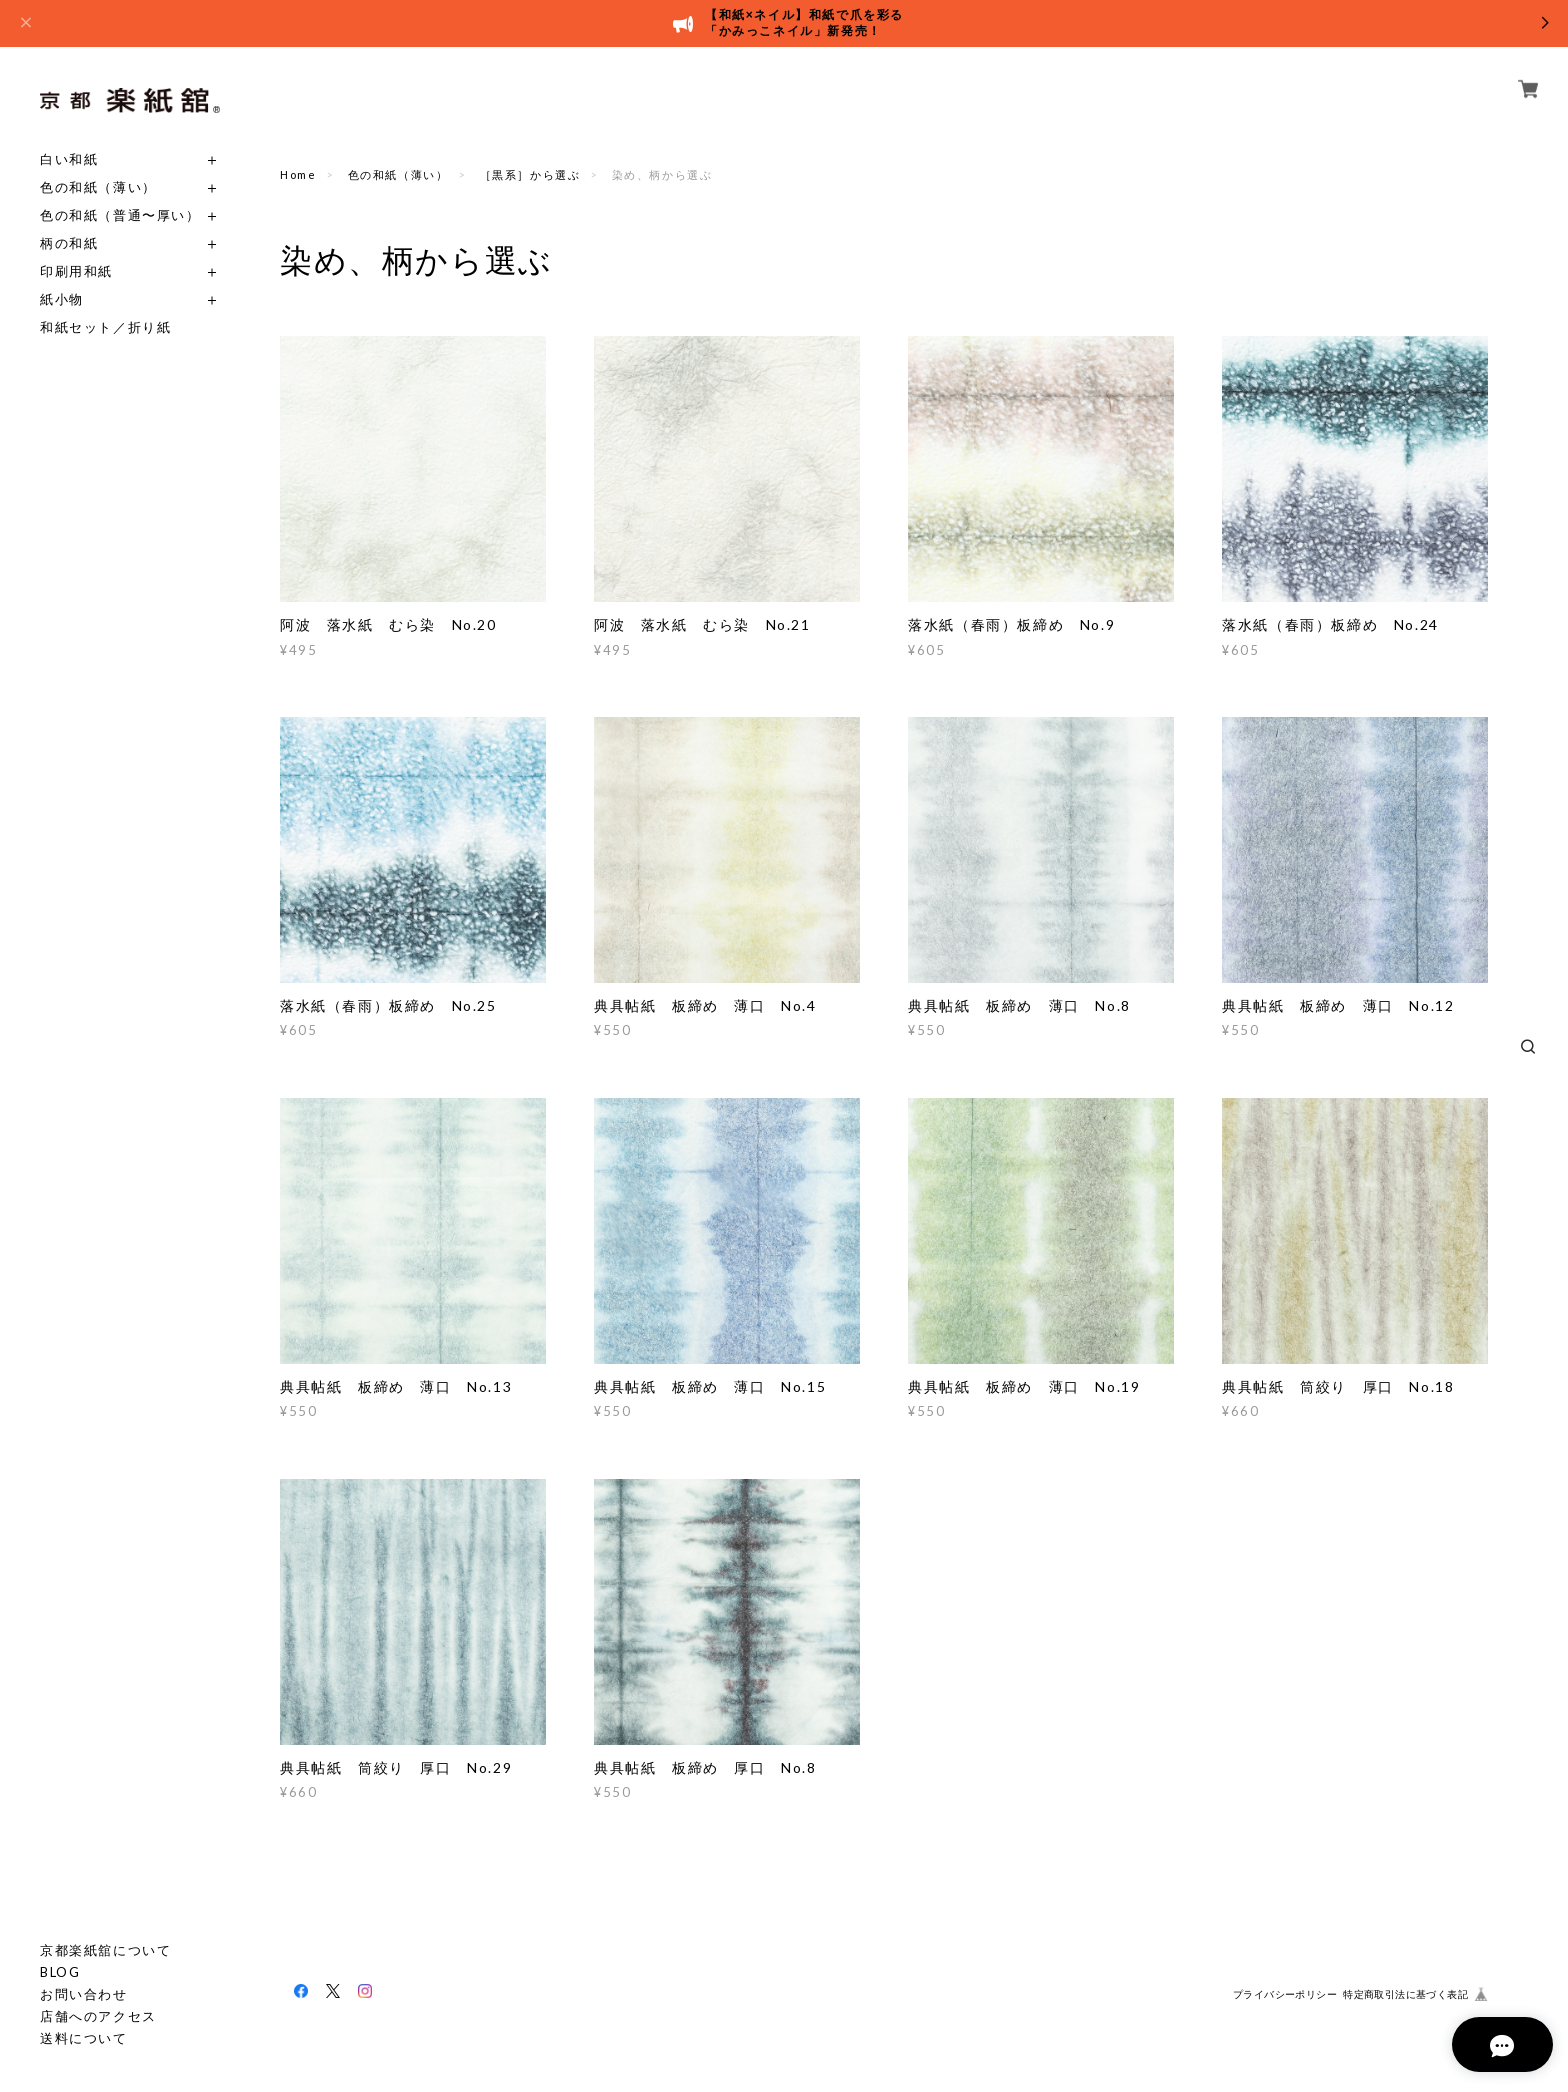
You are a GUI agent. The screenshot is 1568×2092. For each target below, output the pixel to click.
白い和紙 (69, 159)
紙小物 (62, 299)
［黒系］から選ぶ (530, 174)
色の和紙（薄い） (98, 187)
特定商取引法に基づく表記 (1405, 1994)
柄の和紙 (69, 243)
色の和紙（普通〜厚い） (120, 215)
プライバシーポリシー (1285, 1994)
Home (298, 174)
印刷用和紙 (76, 271)
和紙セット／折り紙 (105, 327)
